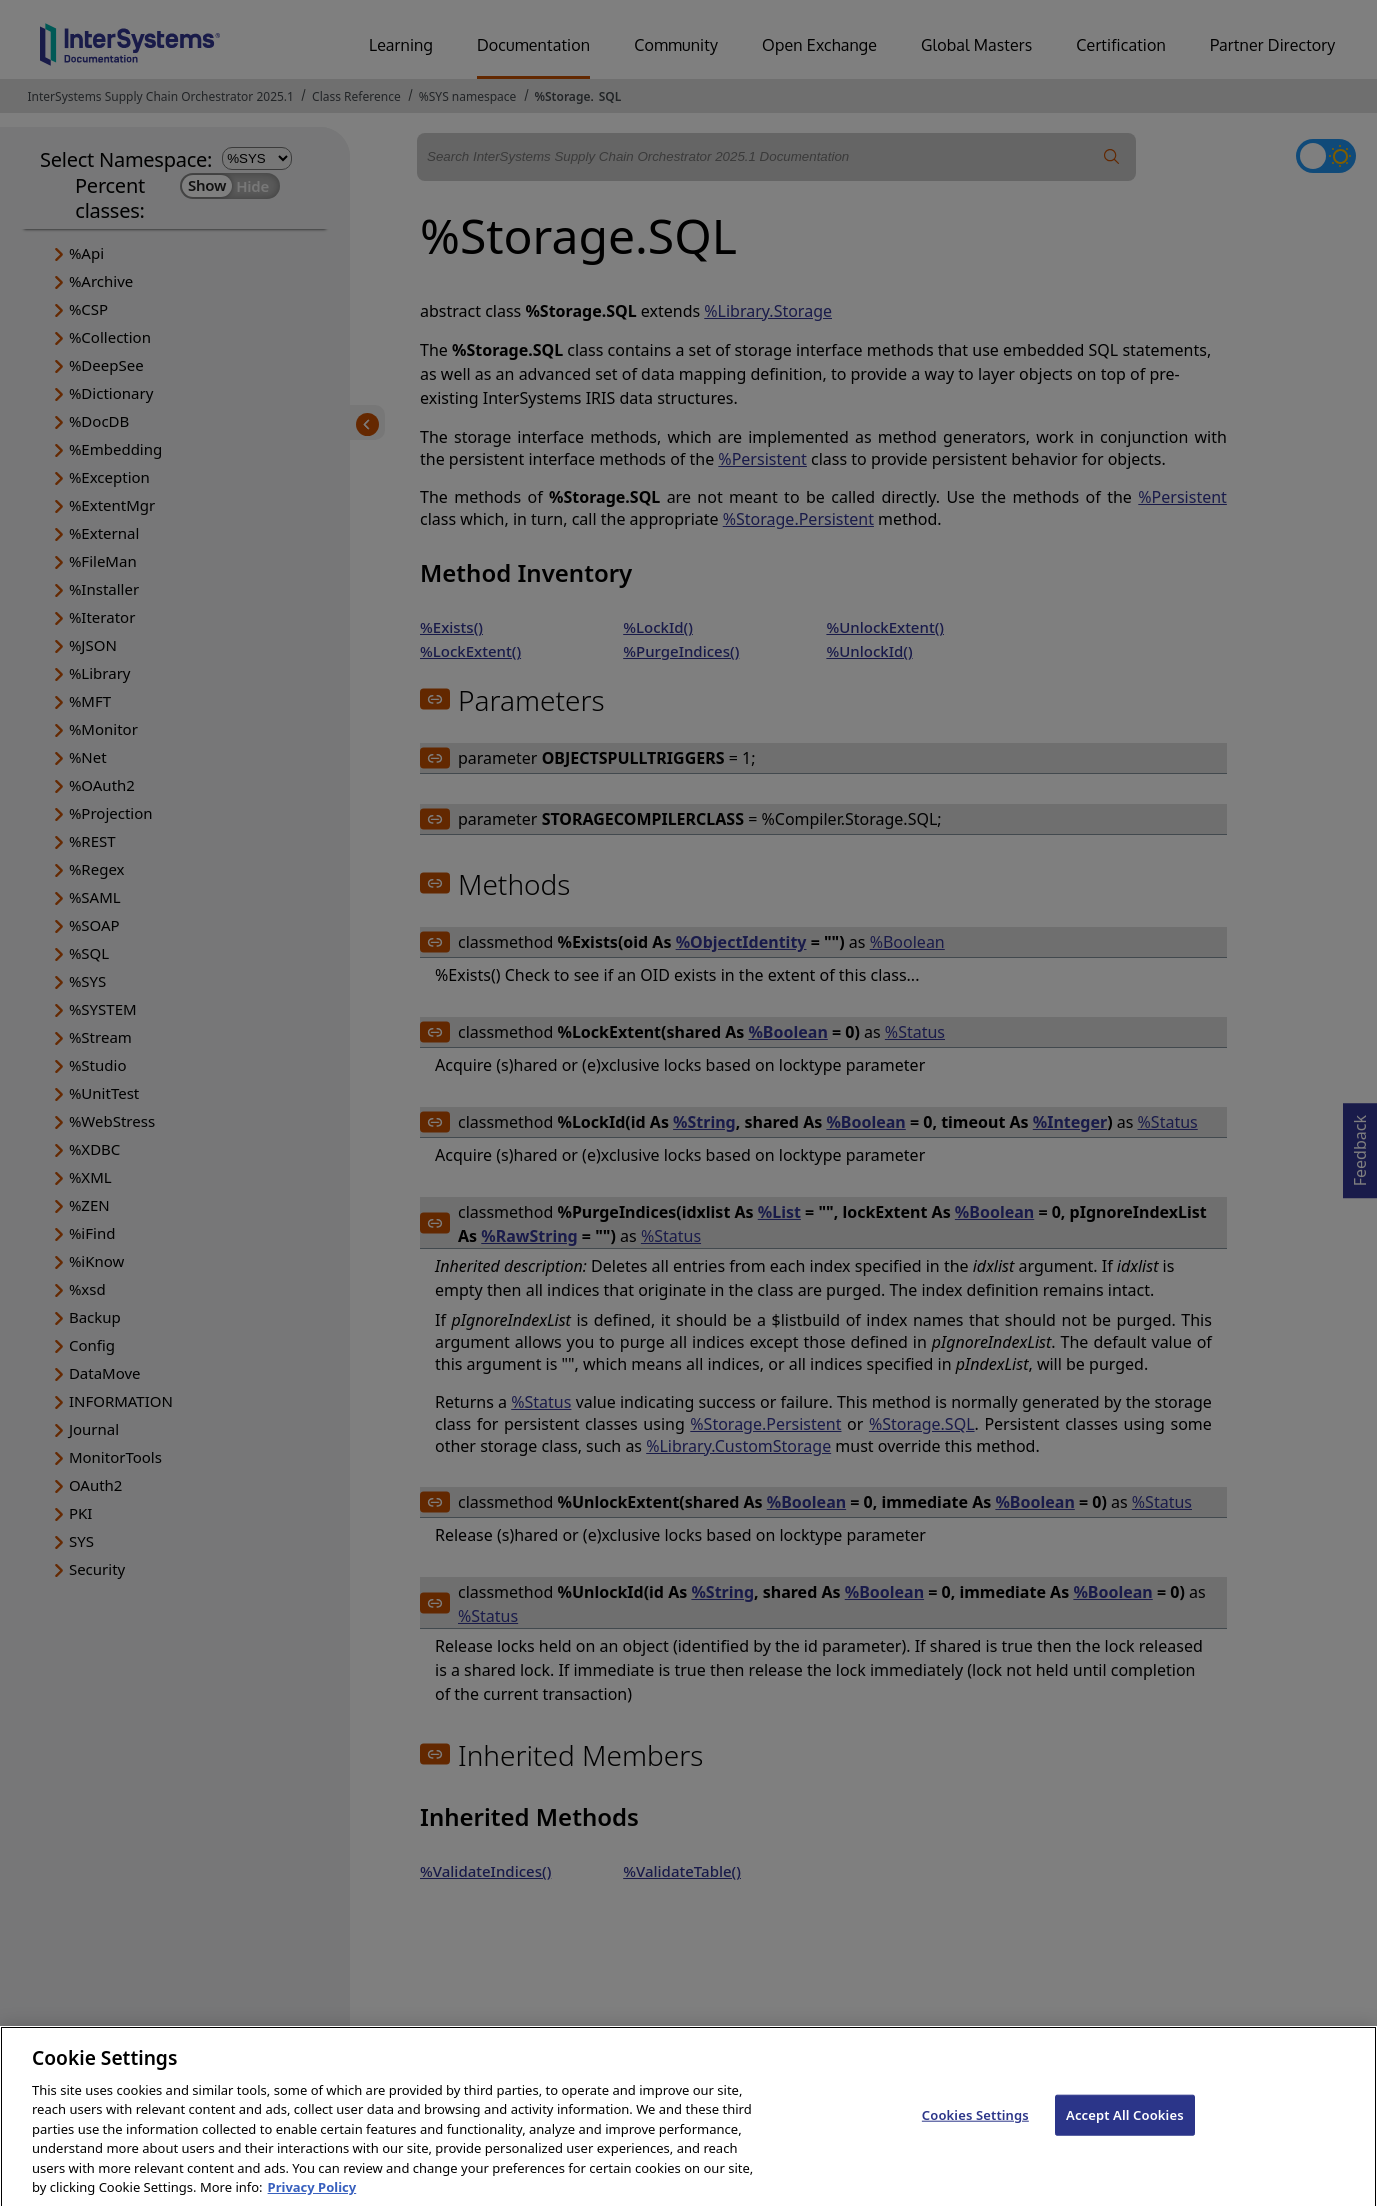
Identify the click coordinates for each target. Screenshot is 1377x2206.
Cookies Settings (975, 2127)
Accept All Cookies (1125, 2127)
